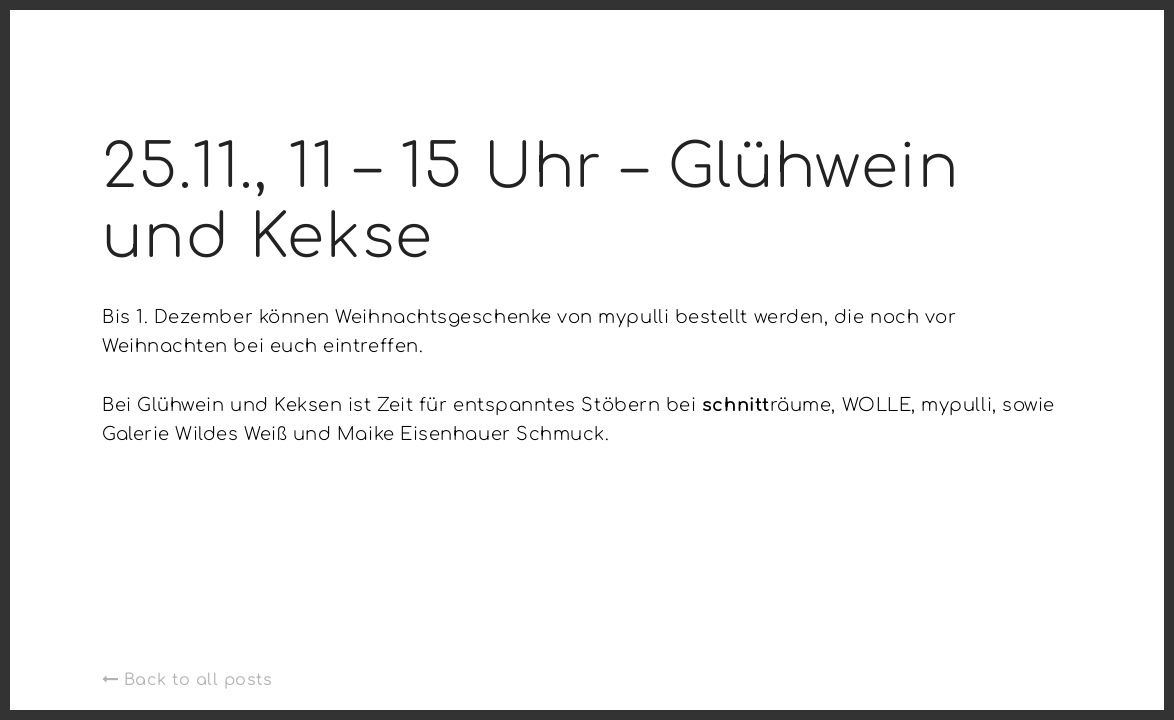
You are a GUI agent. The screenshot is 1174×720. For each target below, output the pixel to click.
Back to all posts (187, 680)
